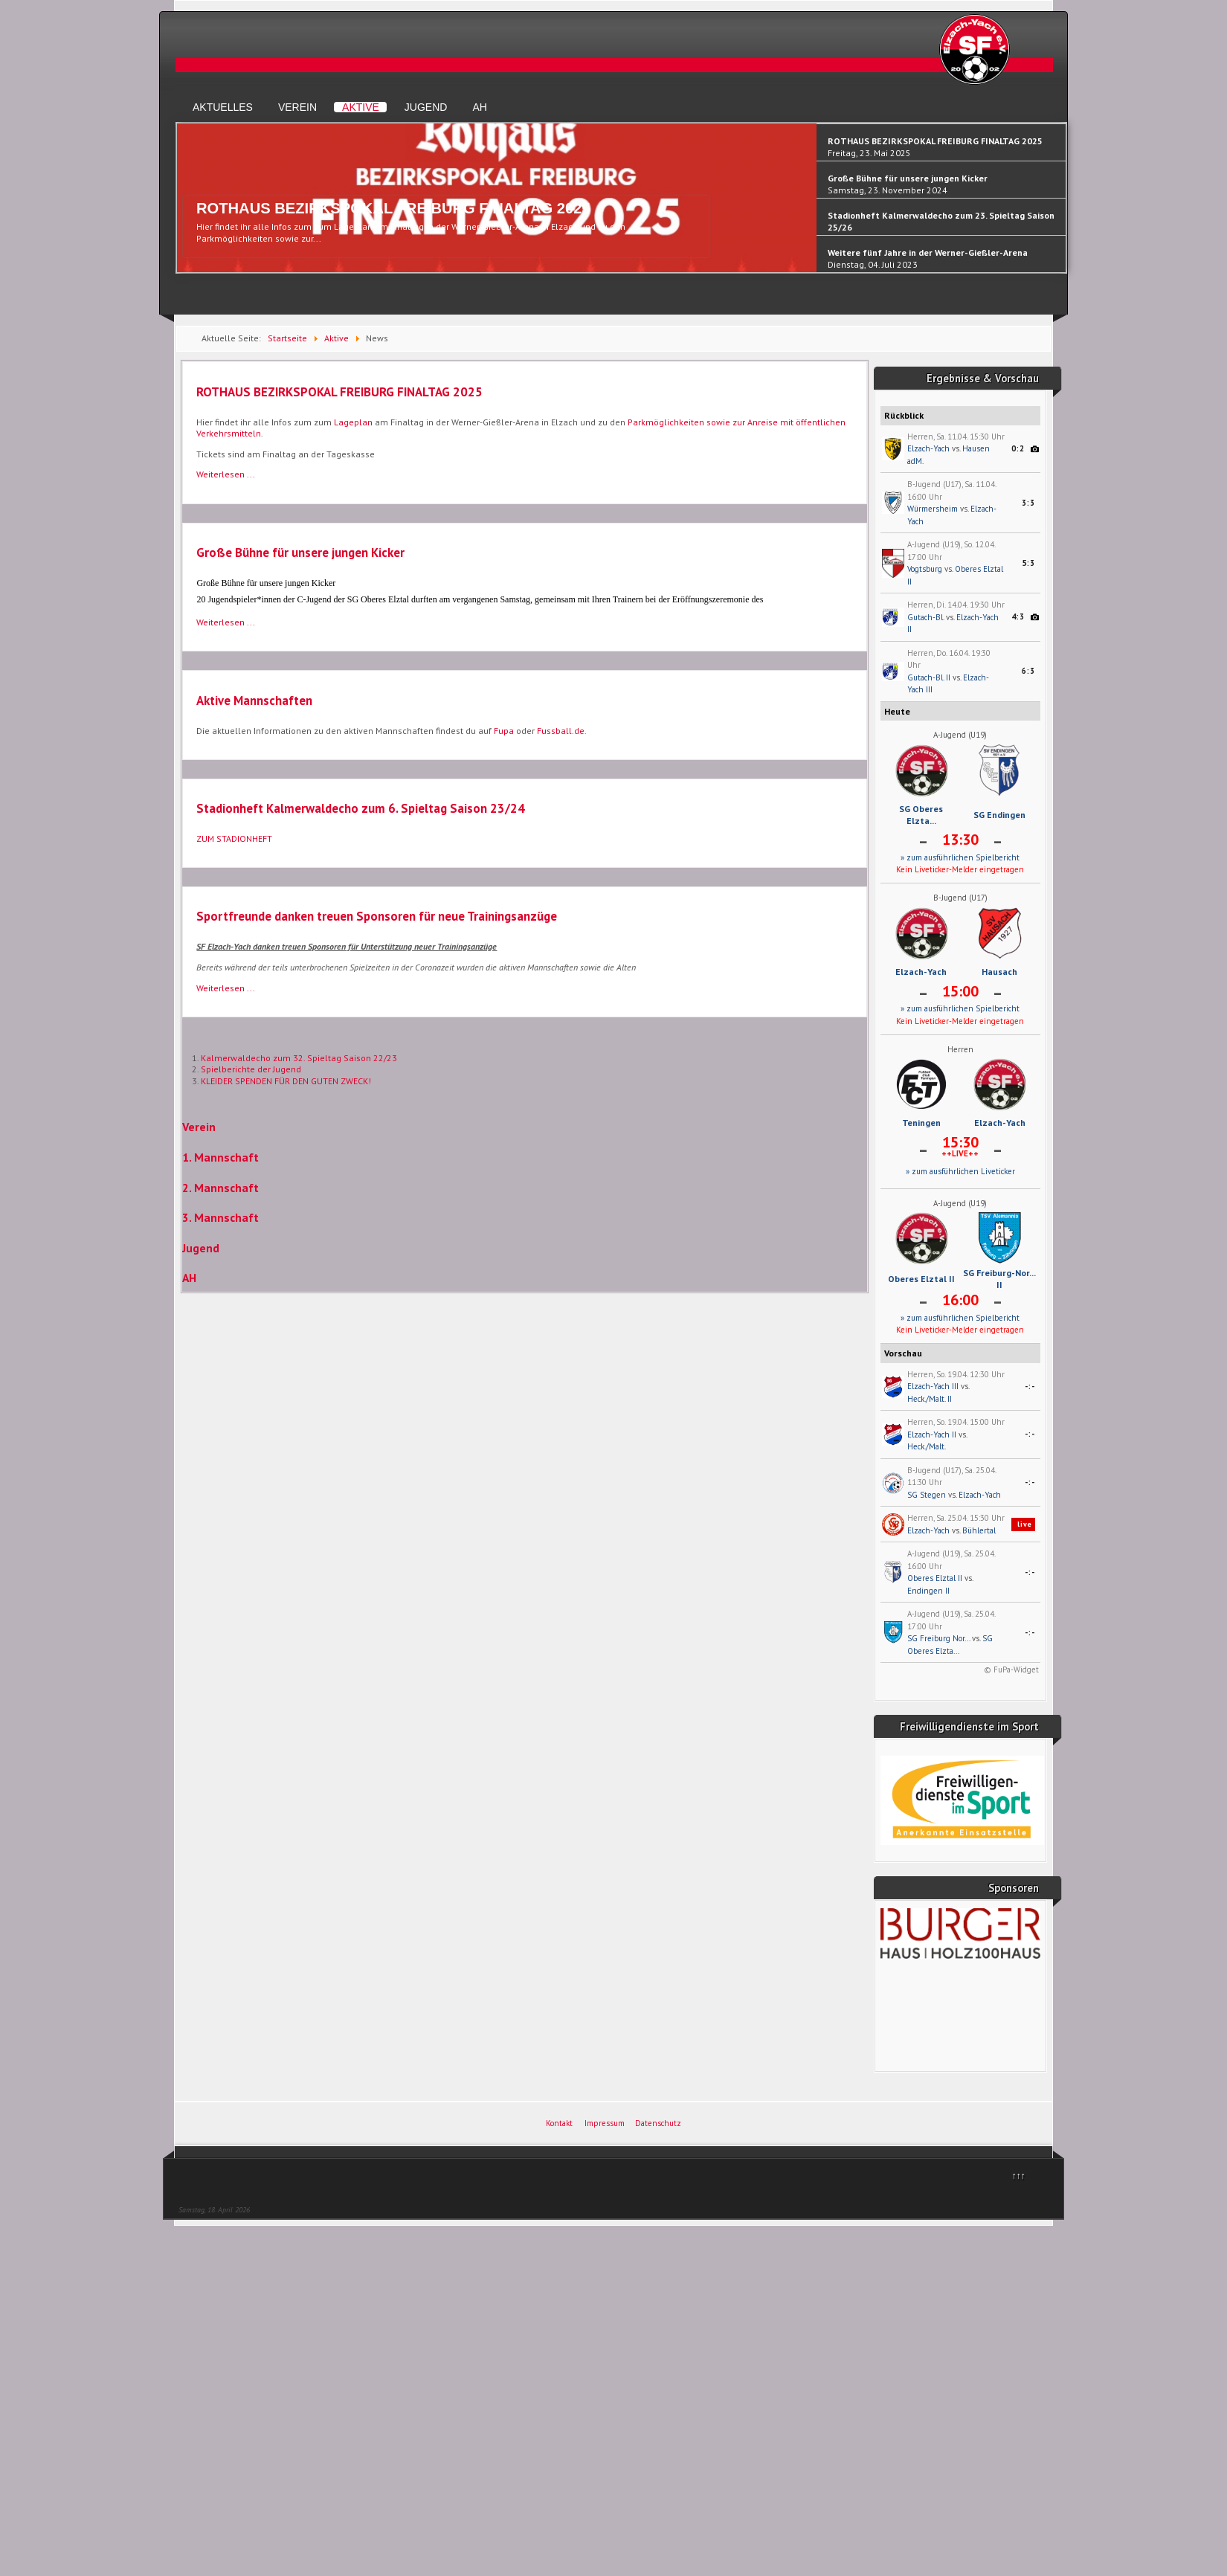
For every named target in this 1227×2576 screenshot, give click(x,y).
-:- (1030, 1386)
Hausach (999, 971)
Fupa (504, 730)
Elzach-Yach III (933, 1386)
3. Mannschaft (220, 1217)
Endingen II (928, 1590)
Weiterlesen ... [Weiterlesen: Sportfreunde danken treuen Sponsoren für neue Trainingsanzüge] (225, 988)
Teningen (921, 1122)
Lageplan (353, 422)
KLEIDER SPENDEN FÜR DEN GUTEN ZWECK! (286, 1080)
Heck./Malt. (926, 1446)
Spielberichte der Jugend (251, 1069)
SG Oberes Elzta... (921, 814)
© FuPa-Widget (1011, 1669)
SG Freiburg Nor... (938, 1638)
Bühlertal (979, 1530)
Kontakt (559, 2123)
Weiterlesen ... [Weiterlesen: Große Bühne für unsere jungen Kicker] (225, 622)
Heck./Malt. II (929, 1399)
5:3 (1028, 563)
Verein (297, 107)
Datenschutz (658, 2123)
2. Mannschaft (220, 1187)
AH (479, 107)
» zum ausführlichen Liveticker (960, 1171)
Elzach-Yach (928, 448)
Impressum (604, 2123)
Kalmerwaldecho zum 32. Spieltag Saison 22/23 (299, 1057)
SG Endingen (999, 814)
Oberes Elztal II (921, 1278)
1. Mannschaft (220, 1157)
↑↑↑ (1018, 2175)
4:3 (1018, 616)
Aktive (360, 107)
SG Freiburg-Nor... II (999, 1278)
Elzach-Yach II (931, 1434)
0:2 (1018, 448)
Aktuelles (223, 107)
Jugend (426, 107)
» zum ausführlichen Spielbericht (960, 857)
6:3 (1028, 671)
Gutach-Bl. (925, 617)
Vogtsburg (924, 569)
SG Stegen (926, 1495)
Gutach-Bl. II (928, 677)
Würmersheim (932, 508)
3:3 (1028, 503)
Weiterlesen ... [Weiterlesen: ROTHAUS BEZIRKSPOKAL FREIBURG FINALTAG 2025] (225, 474)
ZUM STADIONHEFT (234, 838)
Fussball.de (560, 730)
